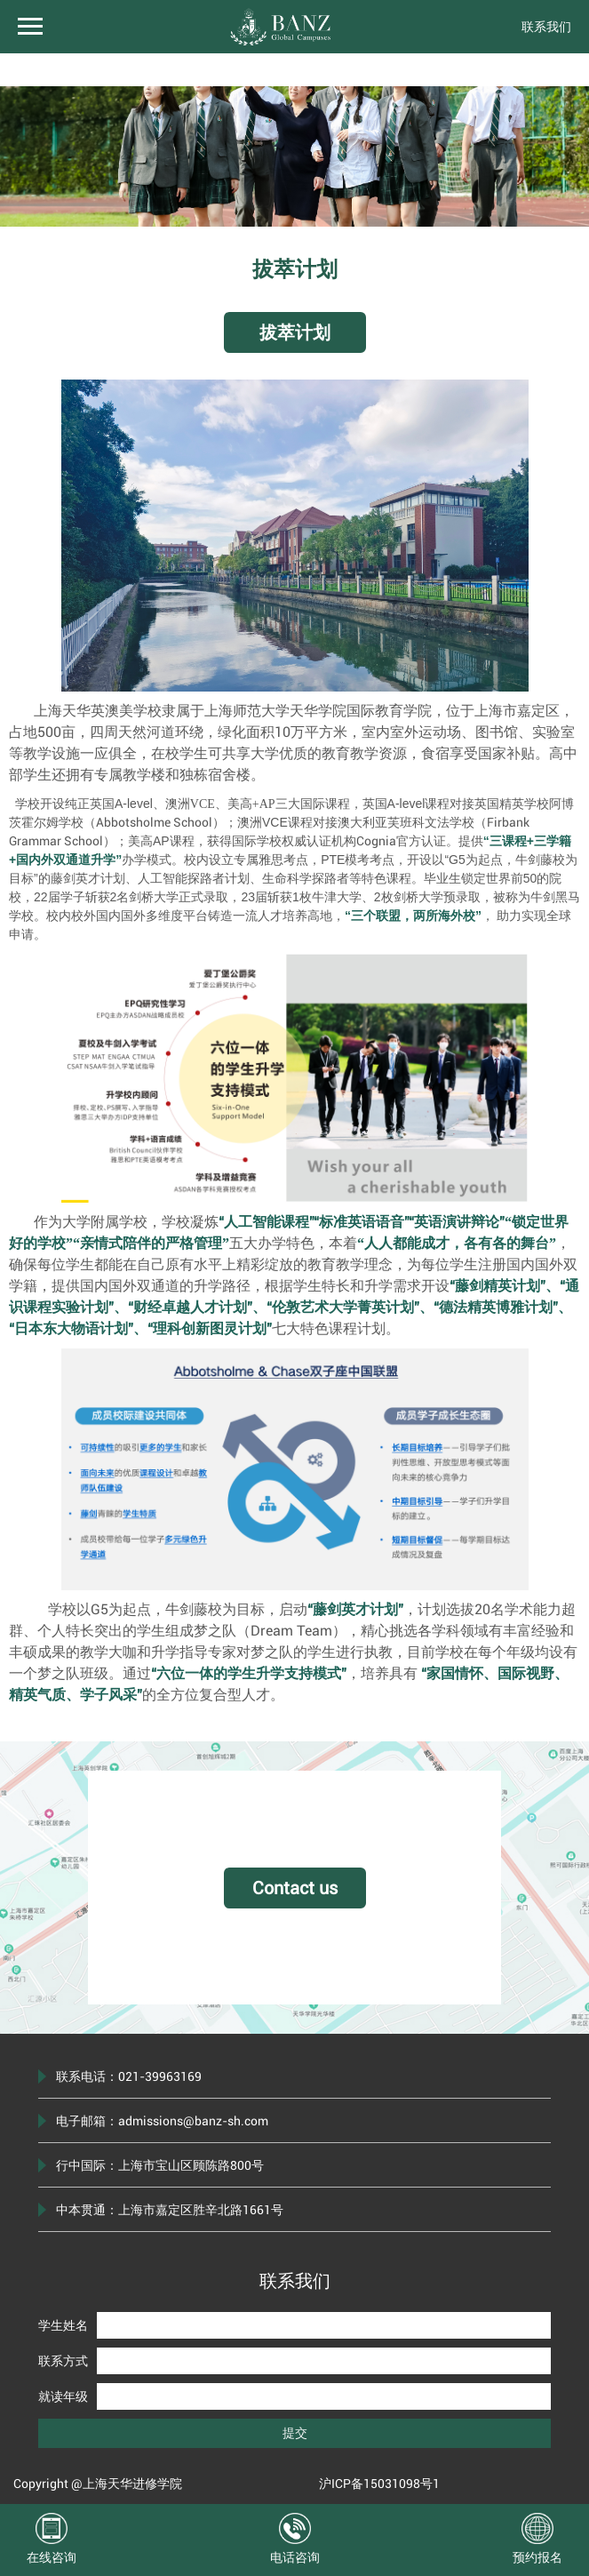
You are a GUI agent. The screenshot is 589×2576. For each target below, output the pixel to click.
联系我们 (546, 27)
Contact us (295, 1888)
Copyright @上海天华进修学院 (97, 2483)
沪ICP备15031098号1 (379, 2483)
